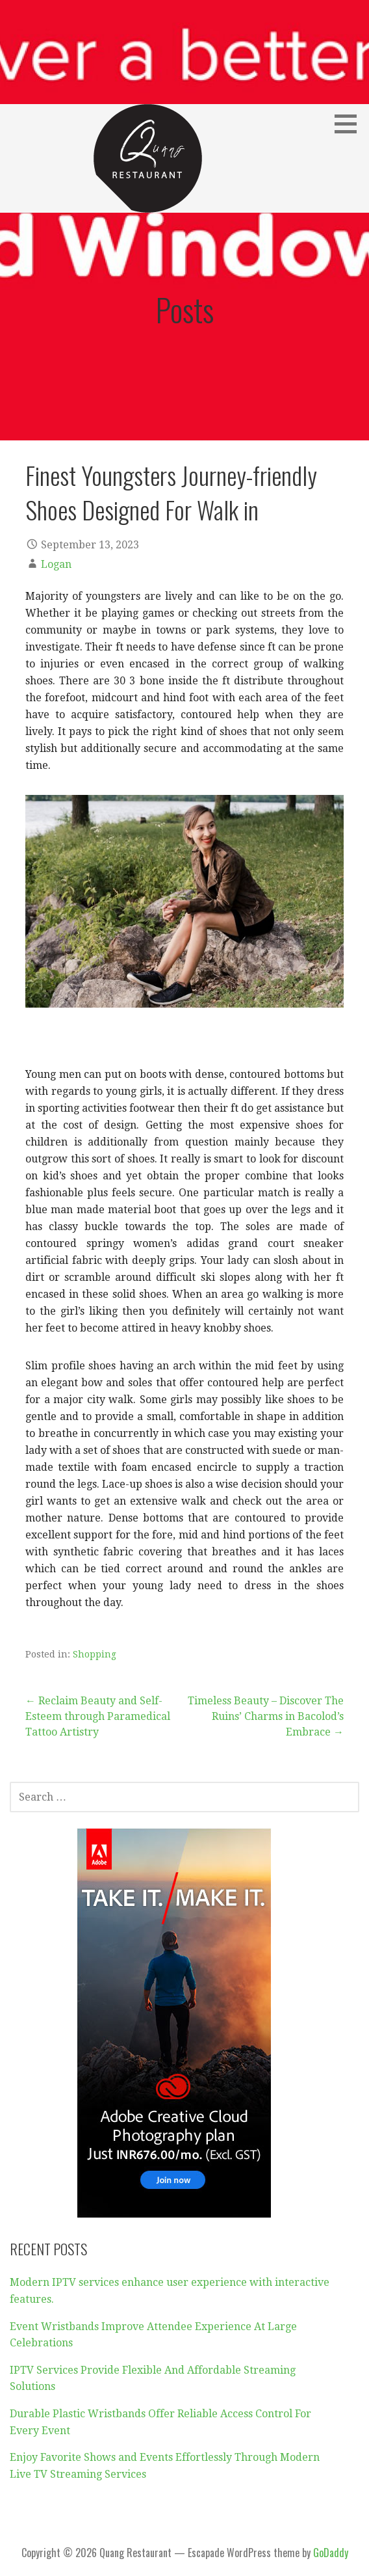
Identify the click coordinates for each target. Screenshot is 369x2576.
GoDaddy (330, 2552)
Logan (56, 564)
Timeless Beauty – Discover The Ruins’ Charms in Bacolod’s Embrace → (266, 1716)
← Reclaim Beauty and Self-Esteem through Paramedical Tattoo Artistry (97, 1716)
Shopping (94, 1654)
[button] (350, 124)
